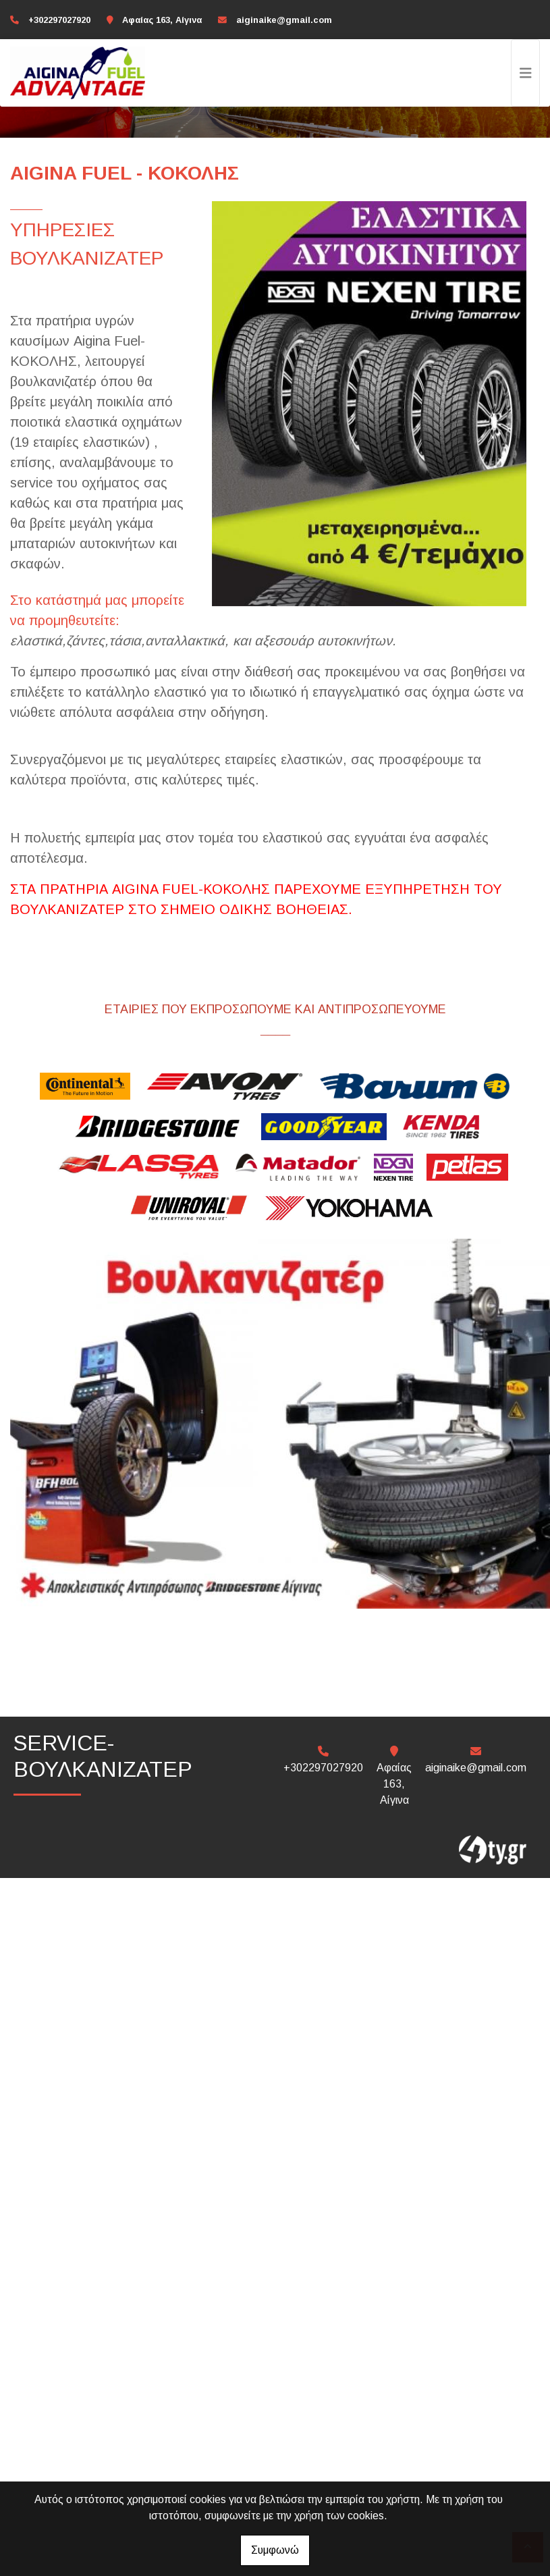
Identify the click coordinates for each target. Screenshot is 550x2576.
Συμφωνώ (275, 2550)
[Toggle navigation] (526, 73)
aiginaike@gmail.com (284, 20)
